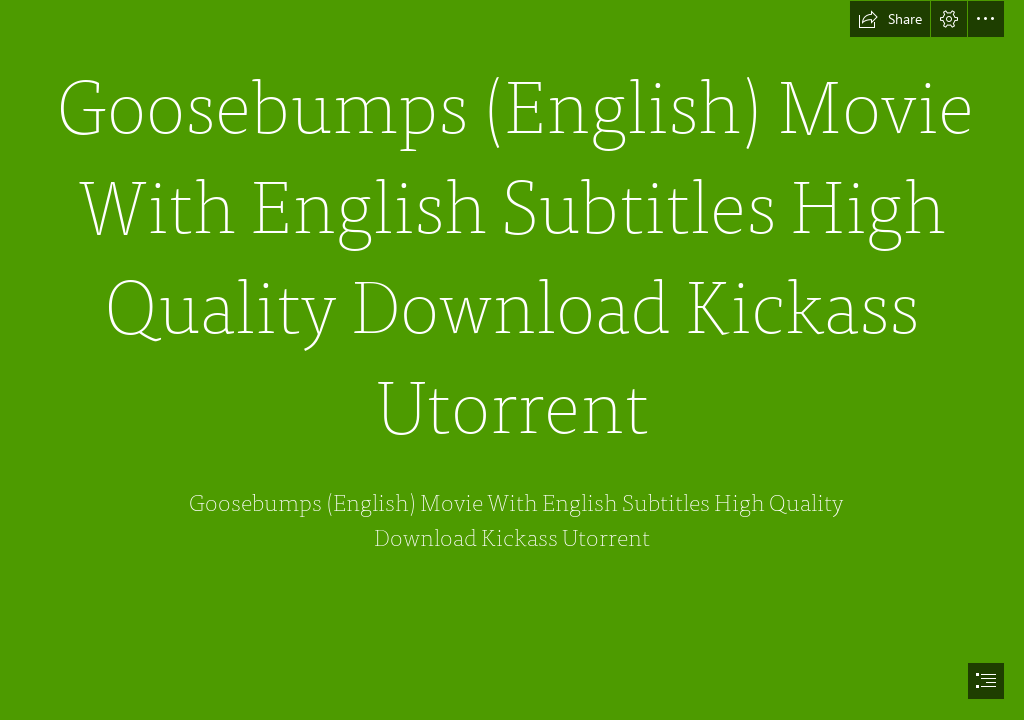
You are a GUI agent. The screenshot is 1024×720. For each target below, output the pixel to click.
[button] (890, 19)
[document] (512, 360)
